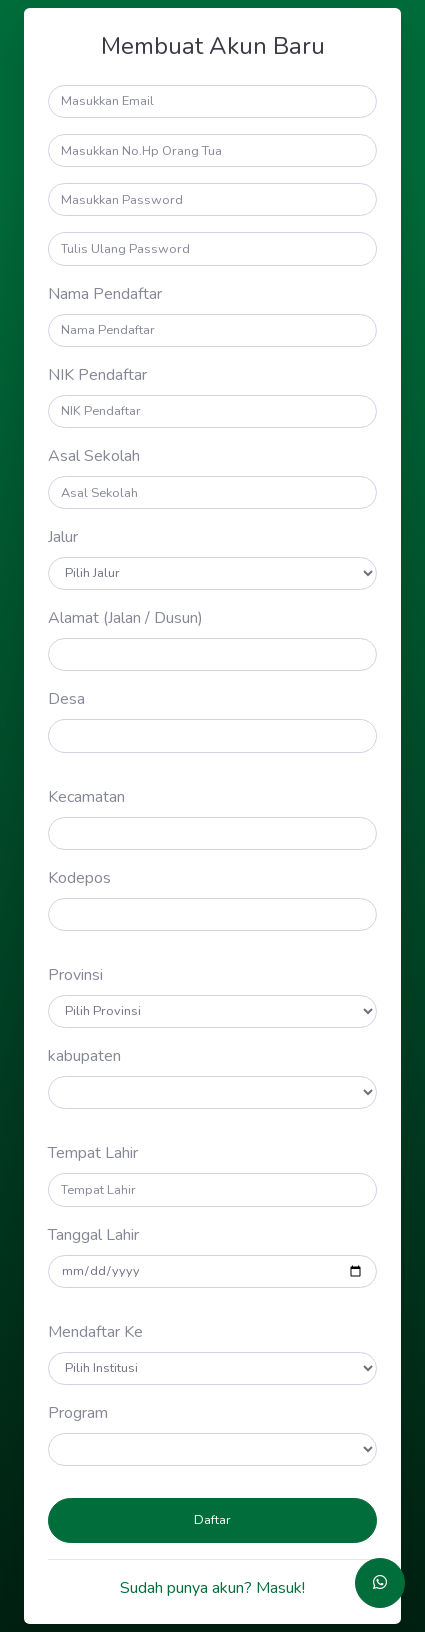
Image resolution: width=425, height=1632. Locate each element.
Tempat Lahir (93, 1153)
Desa (66, 699)
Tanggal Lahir (93, 1235)
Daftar (212, 1520)
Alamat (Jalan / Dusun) (125, 618)
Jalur (63, 537)
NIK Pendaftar (97, 375)
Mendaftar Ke (95, 1332)
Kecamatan (86, 797)
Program (78, 1413)
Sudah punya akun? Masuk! (212, 1588)
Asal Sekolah (94, 456)
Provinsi (75, 975)
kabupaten (84, 1056)
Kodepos (79, 878)
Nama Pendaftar (105, 294)
